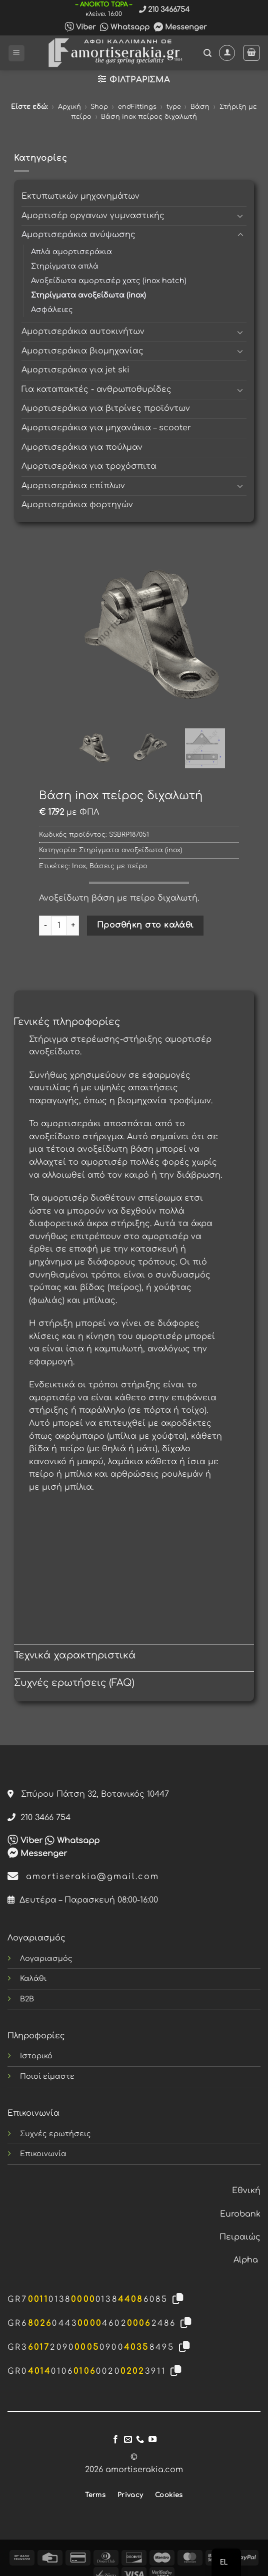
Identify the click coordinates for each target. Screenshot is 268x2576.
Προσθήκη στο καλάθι (145, 925)
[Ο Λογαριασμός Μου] (227, 53)
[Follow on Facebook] (116, 2439)
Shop (99, 106)
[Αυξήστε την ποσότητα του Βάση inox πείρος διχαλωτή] (73, 926)
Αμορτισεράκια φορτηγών (77, 504)
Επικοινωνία (43, 2154)
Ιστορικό (36, 2056)
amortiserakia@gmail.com (83, 1876)
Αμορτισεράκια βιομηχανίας (83, 350)
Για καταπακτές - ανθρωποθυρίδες (97, 389)
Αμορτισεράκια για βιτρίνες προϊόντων (106, 408)
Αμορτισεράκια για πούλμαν (82, 447)
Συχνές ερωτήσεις (55, 2134)
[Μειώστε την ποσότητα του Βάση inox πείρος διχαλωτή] (45, 926)
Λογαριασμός (46, 1958)
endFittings (137, 106)
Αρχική (69, 106)
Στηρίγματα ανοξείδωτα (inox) (88, 295)
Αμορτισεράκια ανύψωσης (79, 234)
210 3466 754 (39, 1817)
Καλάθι (33, 1978)
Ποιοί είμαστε (47, 2076)
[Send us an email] (128, 2439)
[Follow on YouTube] (152, 2439)
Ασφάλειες (52, 310)
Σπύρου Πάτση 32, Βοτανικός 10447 (88, 1794)
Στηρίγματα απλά (64, 266)
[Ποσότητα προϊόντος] (59, 926)
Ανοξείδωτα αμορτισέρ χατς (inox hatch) (108, 281)
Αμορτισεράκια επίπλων (73, 485)
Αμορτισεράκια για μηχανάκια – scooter (106, 427)
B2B (27, 1999)
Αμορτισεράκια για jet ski (76, 369)
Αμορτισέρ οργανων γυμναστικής (93, 215)
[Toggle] (240, 216)
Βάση (200, 106)
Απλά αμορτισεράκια (71, 252)
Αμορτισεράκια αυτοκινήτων (83, 331)
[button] (16, 53)
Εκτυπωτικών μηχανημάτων (81, 196)
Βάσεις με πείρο (119, 866)
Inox (79, 866)
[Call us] (140, 2439)
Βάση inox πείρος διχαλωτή (149, 116)
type (173, 106)
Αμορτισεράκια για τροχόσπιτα (89, 466)
